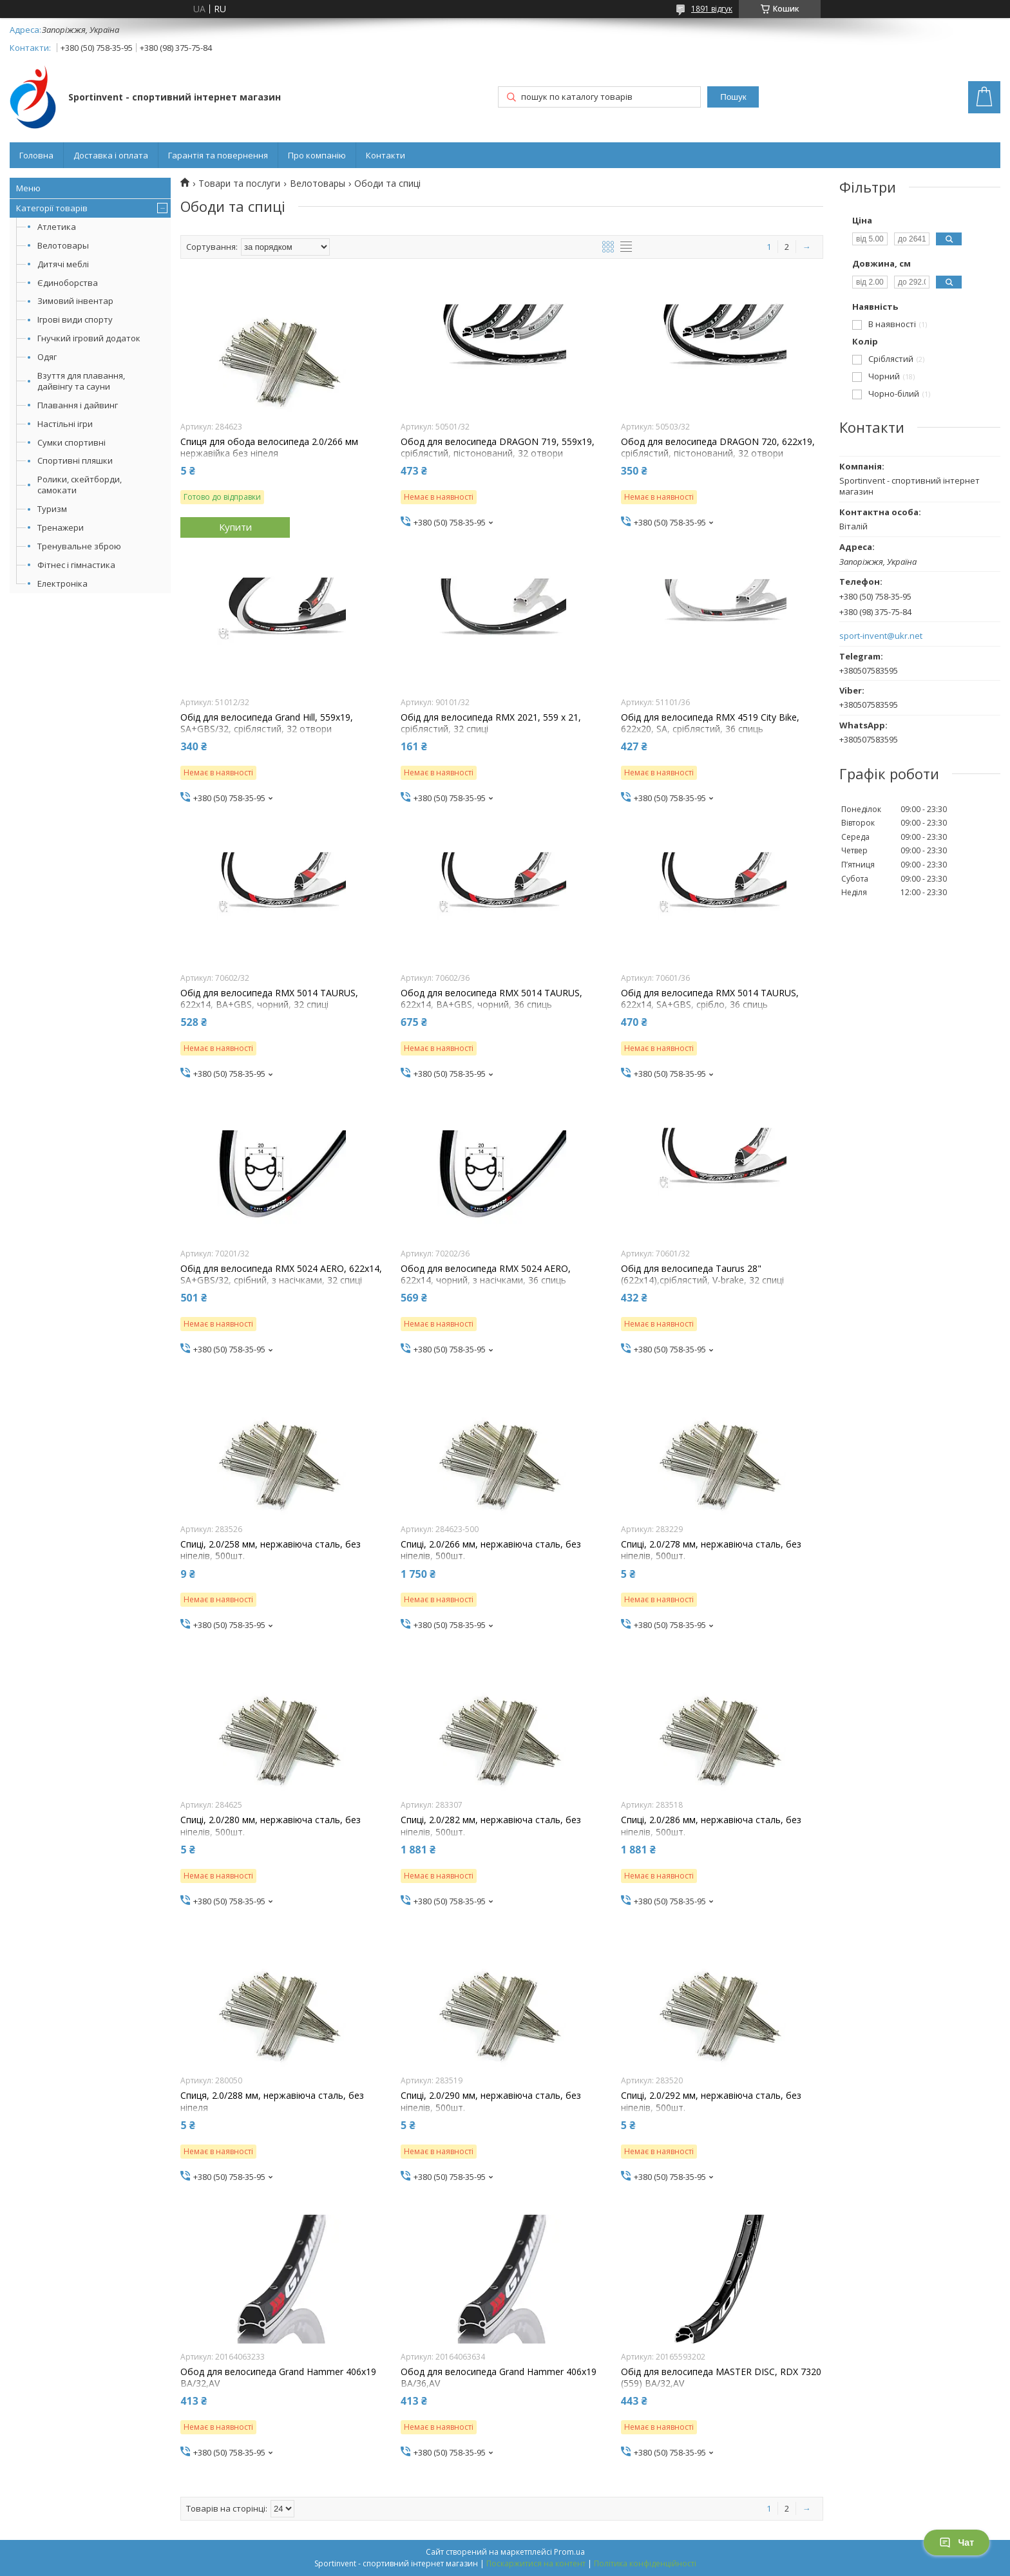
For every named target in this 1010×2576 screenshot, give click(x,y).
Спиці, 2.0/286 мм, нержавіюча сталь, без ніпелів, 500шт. (711, 1825)
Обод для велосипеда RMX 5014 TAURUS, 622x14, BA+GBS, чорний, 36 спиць (491, 998)
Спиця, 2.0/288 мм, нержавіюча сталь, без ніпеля (272, 2101)
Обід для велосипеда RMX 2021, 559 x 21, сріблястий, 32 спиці (491, 723)
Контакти (385, 155)
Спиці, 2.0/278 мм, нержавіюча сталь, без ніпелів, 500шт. (711, 1550)
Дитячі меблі (63, 264)
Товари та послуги (239, 183)
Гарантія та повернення (218, 155)
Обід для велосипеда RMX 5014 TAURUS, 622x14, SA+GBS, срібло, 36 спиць (710, 998)
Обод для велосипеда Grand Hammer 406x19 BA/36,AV (498, 2377)
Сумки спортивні (71, 442)
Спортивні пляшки (75, 460)
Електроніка (62, 583)
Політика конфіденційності (645, 2563)
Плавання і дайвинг (77, 405)
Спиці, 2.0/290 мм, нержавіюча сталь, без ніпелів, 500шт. (491, 2101)
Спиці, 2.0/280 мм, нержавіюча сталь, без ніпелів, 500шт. (270, 1825)
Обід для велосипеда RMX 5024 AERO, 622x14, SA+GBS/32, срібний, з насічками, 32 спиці (281, 1274)
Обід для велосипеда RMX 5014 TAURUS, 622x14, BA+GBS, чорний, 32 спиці (269, 998)
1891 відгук (711, 8)
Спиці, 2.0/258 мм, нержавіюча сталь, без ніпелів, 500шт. (270, 1550)
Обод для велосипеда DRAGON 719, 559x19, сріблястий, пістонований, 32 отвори (498, 447)
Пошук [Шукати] (733, 97)
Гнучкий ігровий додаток (88, 338)
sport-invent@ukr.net (880, 635)
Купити (235, 526)
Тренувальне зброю (79, 546)
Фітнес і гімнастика (76, 565)
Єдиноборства (67, 283)
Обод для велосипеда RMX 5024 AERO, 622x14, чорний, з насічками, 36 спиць (486, 1274)
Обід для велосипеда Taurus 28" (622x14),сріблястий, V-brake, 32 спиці (702, 1274)
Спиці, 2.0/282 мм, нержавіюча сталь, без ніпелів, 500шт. (491, 1825)
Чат (956, 2542)
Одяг (47, 357)
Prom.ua (569, 2551)
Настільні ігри (65, 424)
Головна (36, 155)
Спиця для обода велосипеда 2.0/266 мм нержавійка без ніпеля (269, 447)
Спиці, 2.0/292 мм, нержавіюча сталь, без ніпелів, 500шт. (711, 2101)
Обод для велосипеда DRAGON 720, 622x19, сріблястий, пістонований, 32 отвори (718, 447)
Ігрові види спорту (75, 319)
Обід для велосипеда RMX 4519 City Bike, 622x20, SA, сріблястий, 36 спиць (710, 723)
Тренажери (60, 527)
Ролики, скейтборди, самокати (79, 484)
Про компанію (317, 155)
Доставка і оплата (110, 155)
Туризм (52, 509)
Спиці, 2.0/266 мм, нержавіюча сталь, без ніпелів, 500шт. (491, 1550)
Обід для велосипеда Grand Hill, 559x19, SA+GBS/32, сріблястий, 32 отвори (266, 723)
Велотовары (63, 245)
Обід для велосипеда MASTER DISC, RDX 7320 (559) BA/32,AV (721, 2377)
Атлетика (56, 226)
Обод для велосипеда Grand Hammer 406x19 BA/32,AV (278, 2377)
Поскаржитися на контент (536, 2563)
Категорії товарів (52, 208)
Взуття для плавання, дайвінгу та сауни (81, 381)
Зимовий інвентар (75, 301)
